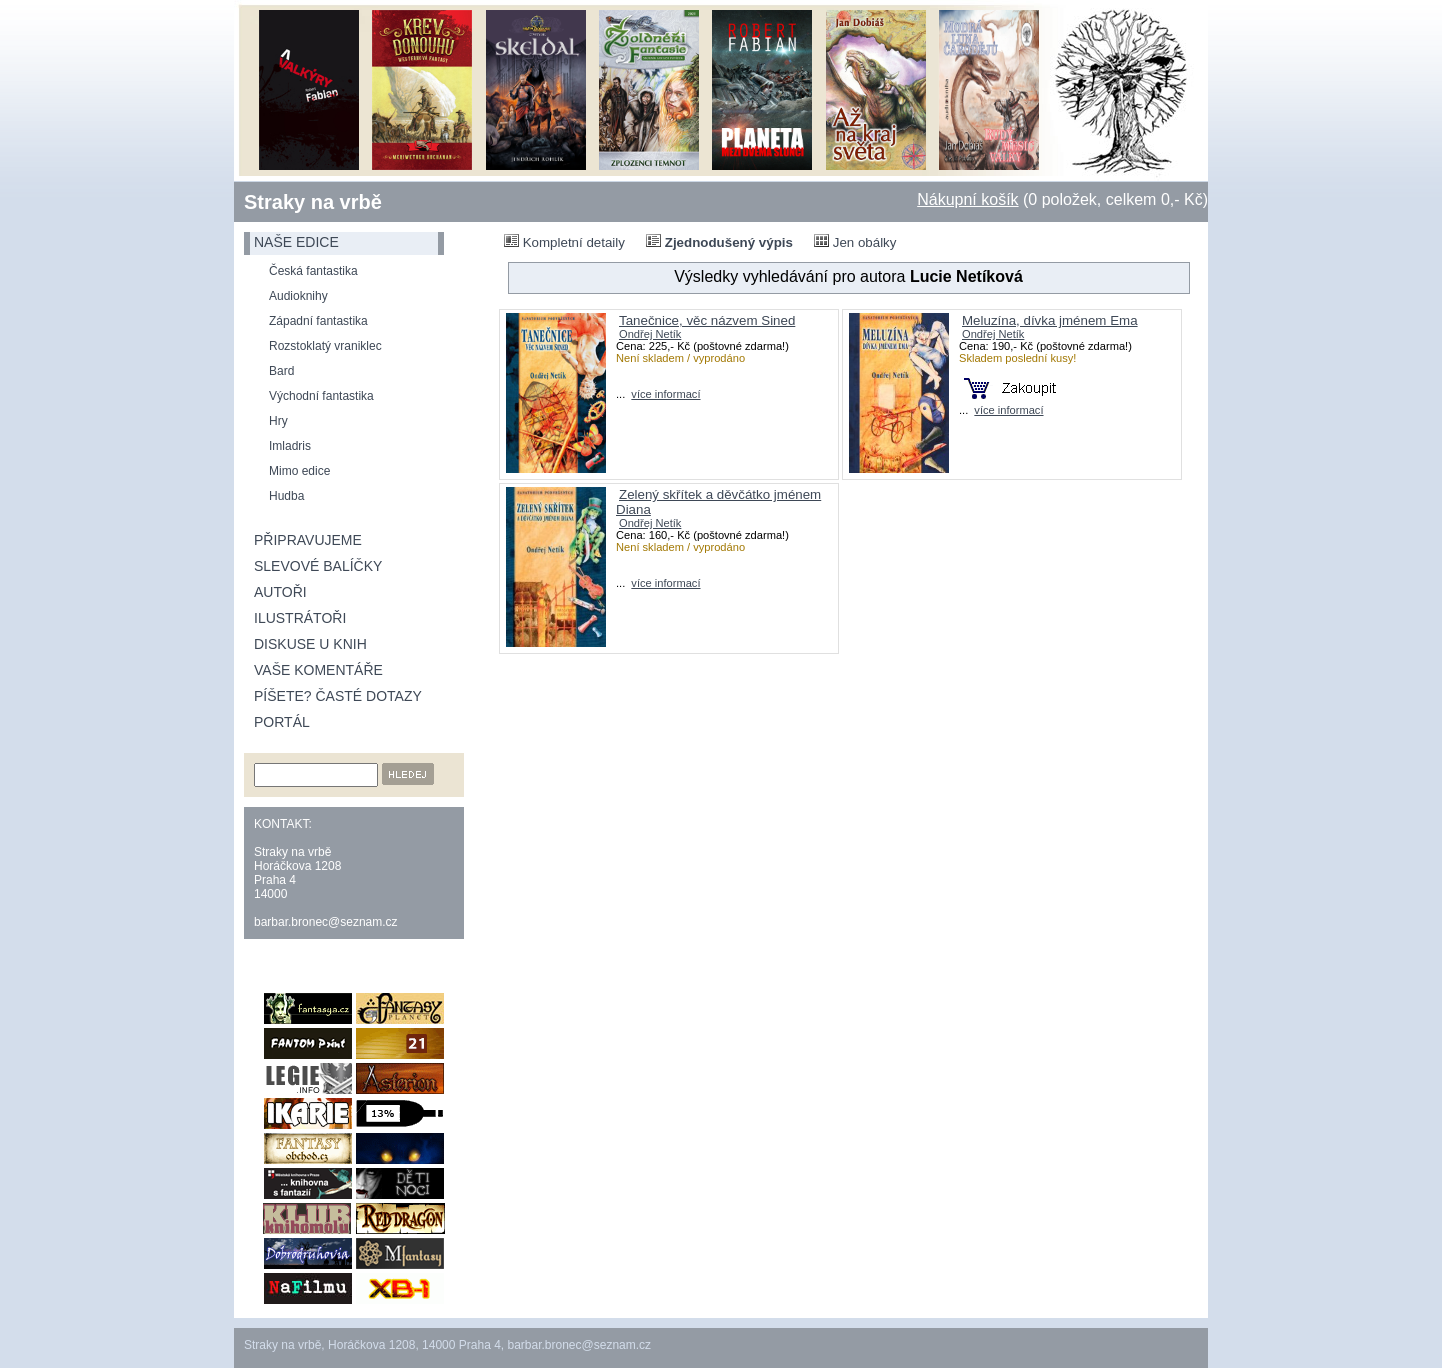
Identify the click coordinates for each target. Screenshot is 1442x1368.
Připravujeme (308, 540)
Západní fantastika (318, 321)
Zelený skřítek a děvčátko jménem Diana (718, 502)
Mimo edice (299, 471)
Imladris (290, 446)
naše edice (296, 242)
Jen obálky (855, 242)
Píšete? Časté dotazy (338, 696)
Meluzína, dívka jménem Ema (1050, 320)
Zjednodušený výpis (719, 242)
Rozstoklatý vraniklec (325, 346)
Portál (282, 722)
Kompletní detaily (564, 242)
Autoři (280, 592)
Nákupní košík (967, 199)
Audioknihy (298, 296)
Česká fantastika (313, 271)
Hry (278, 421)
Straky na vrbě (313, 202)
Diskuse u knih (310, 644)
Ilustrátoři (300, 618)
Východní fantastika (321, 396)
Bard (281, 371)
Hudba (286, 496)
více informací (665, 394)
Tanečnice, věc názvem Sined (707, 320)
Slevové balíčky (318, 566)
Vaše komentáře (318, 670)
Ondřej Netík (650, 334)
